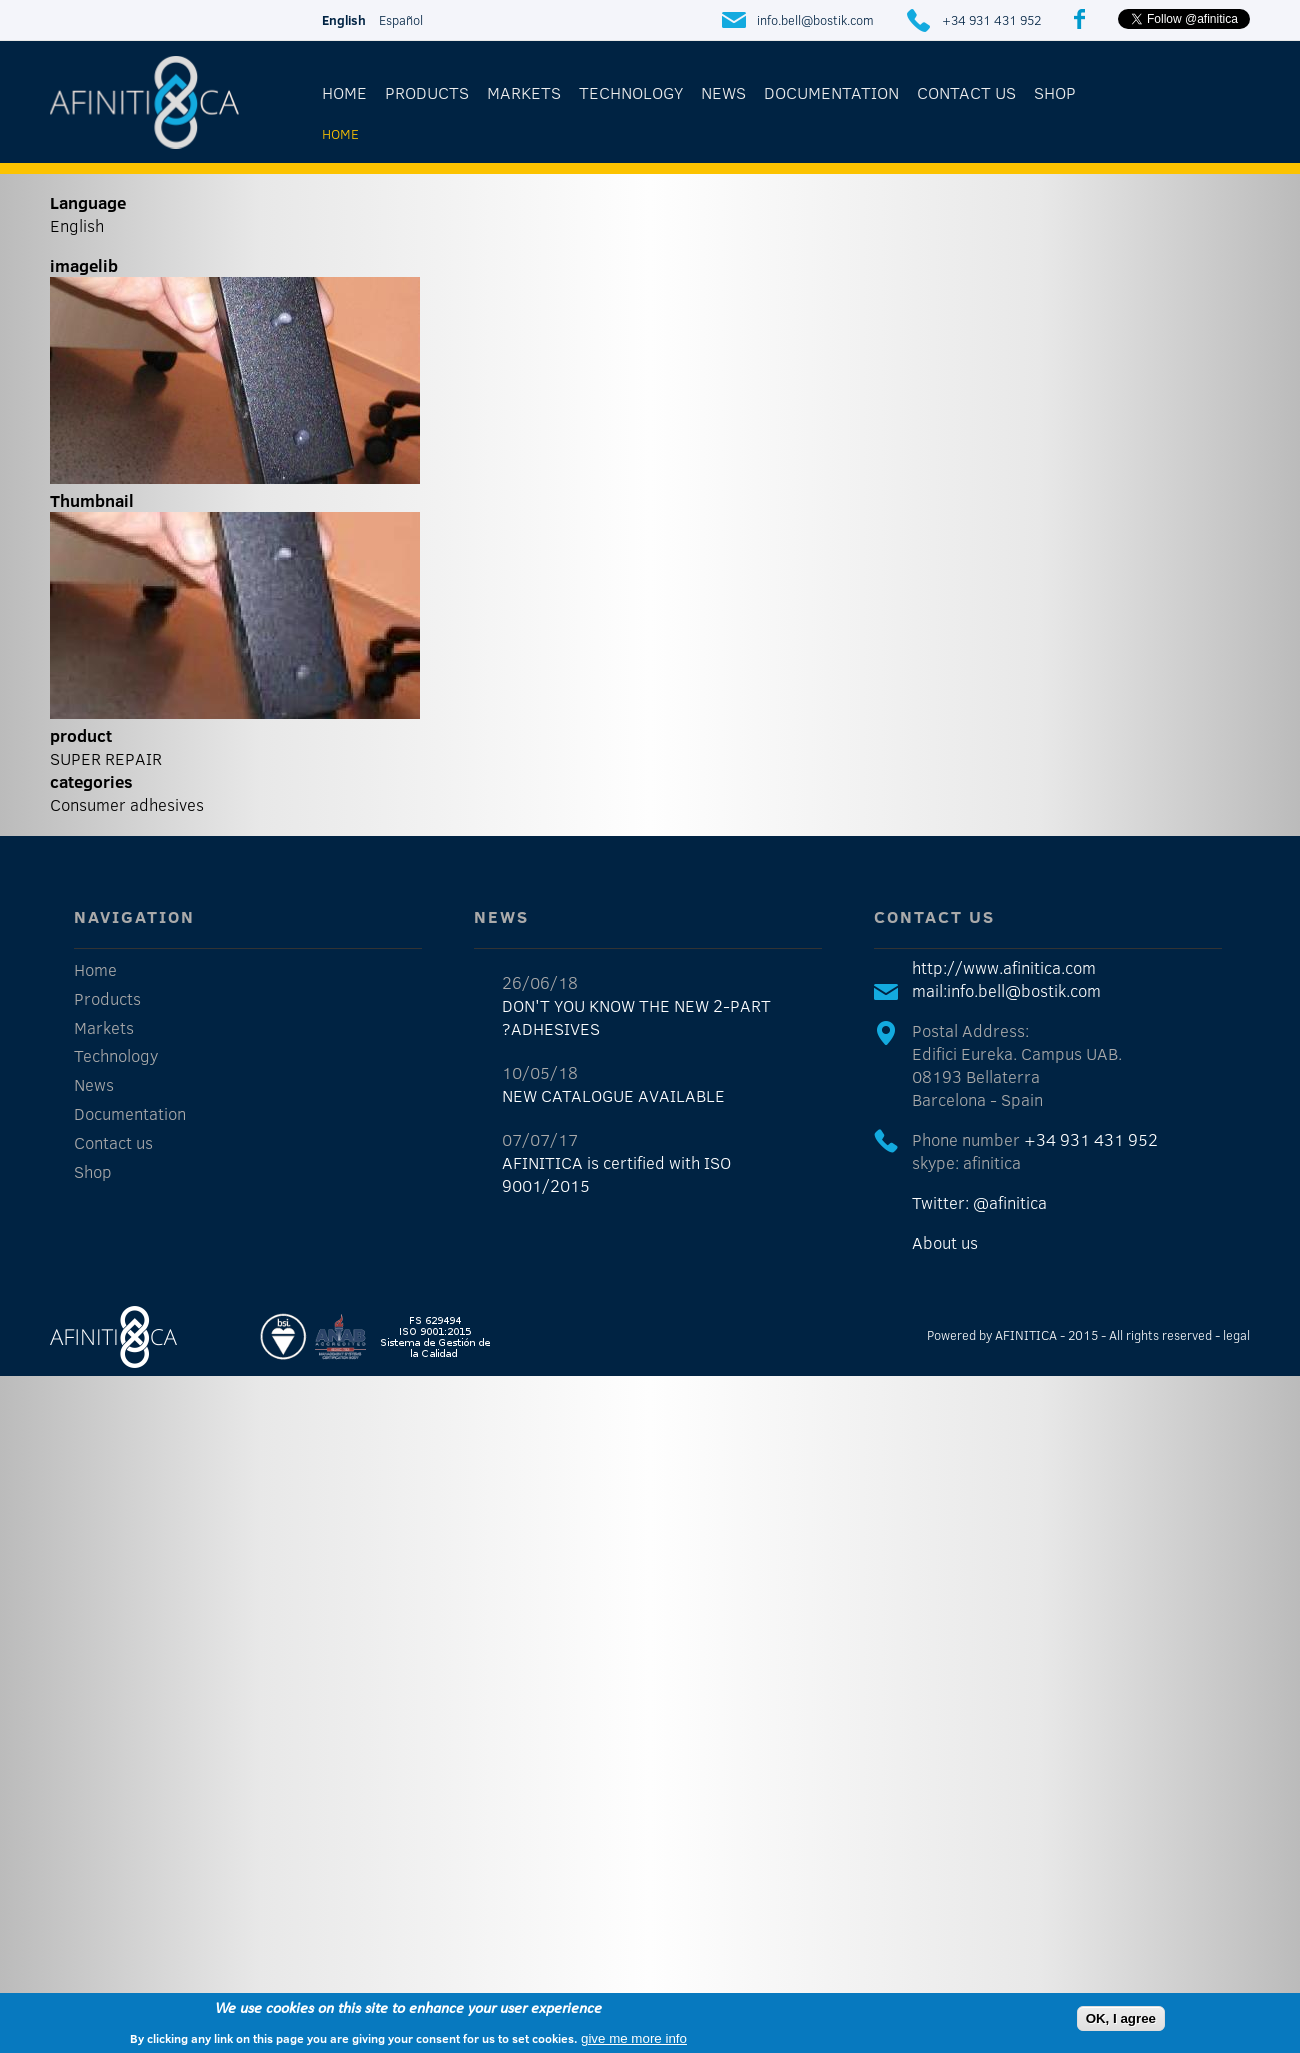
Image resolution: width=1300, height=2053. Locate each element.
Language (88, 202)
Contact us (966, 92)
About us (945, 1242)
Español (401, 20)
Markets (524, 92)
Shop (1055, 92)
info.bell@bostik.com (815, 20)
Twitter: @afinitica (979, 1202)
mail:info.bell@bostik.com (1006, 990)
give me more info (634, 2038)
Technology (631, 92)
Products (427, 92)
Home (344, 92)
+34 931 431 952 (991, 20)
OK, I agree (1121, 2018)
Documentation (831, 92)
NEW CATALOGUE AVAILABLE (613, 1095)
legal (1236, 1335)
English (344, 20)
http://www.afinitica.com (1004, 967)
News (723, 92)
